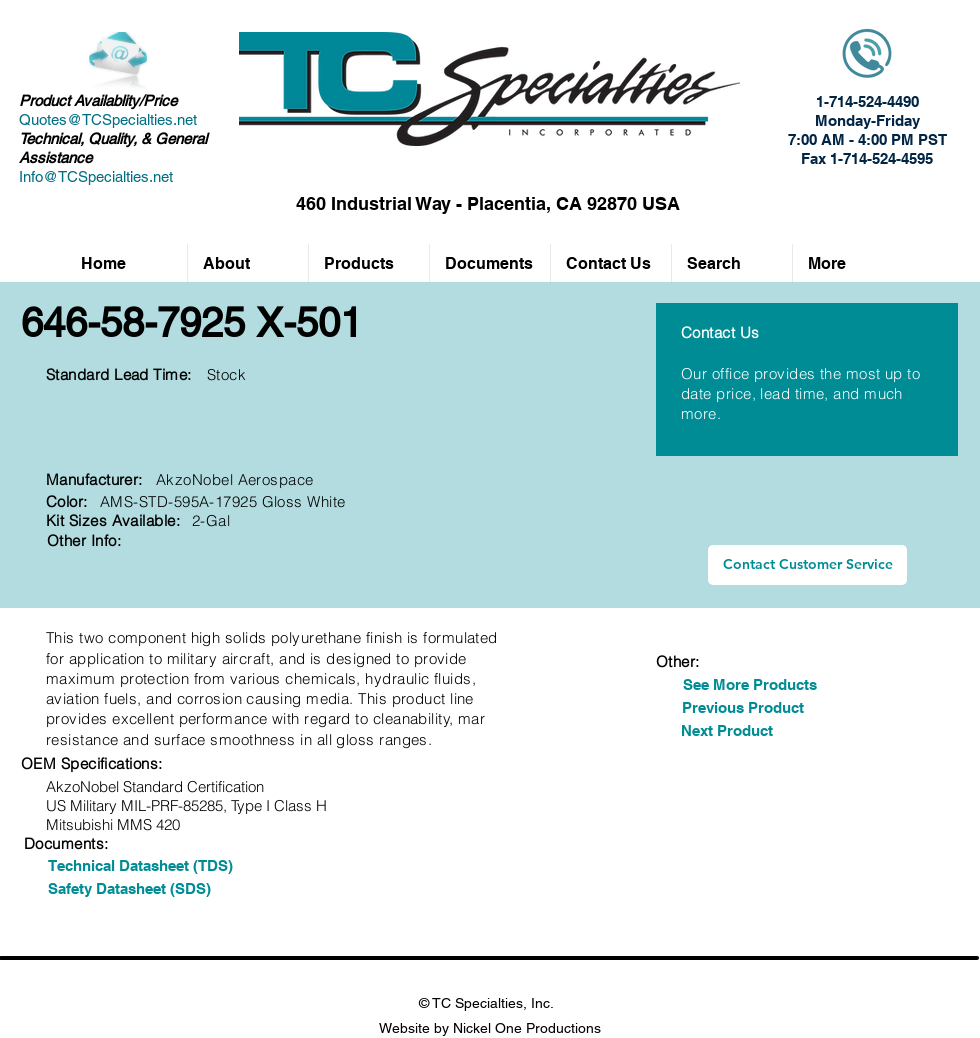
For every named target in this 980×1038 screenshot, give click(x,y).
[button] (369, 263)
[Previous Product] (743, 707)
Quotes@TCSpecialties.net (108, 119)
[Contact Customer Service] (807, 565)
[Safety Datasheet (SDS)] (129, 888)
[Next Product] (726, 730)
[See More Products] (750, 684)
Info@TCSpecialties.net (96, 176)
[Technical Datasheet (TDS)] (140, 865)
